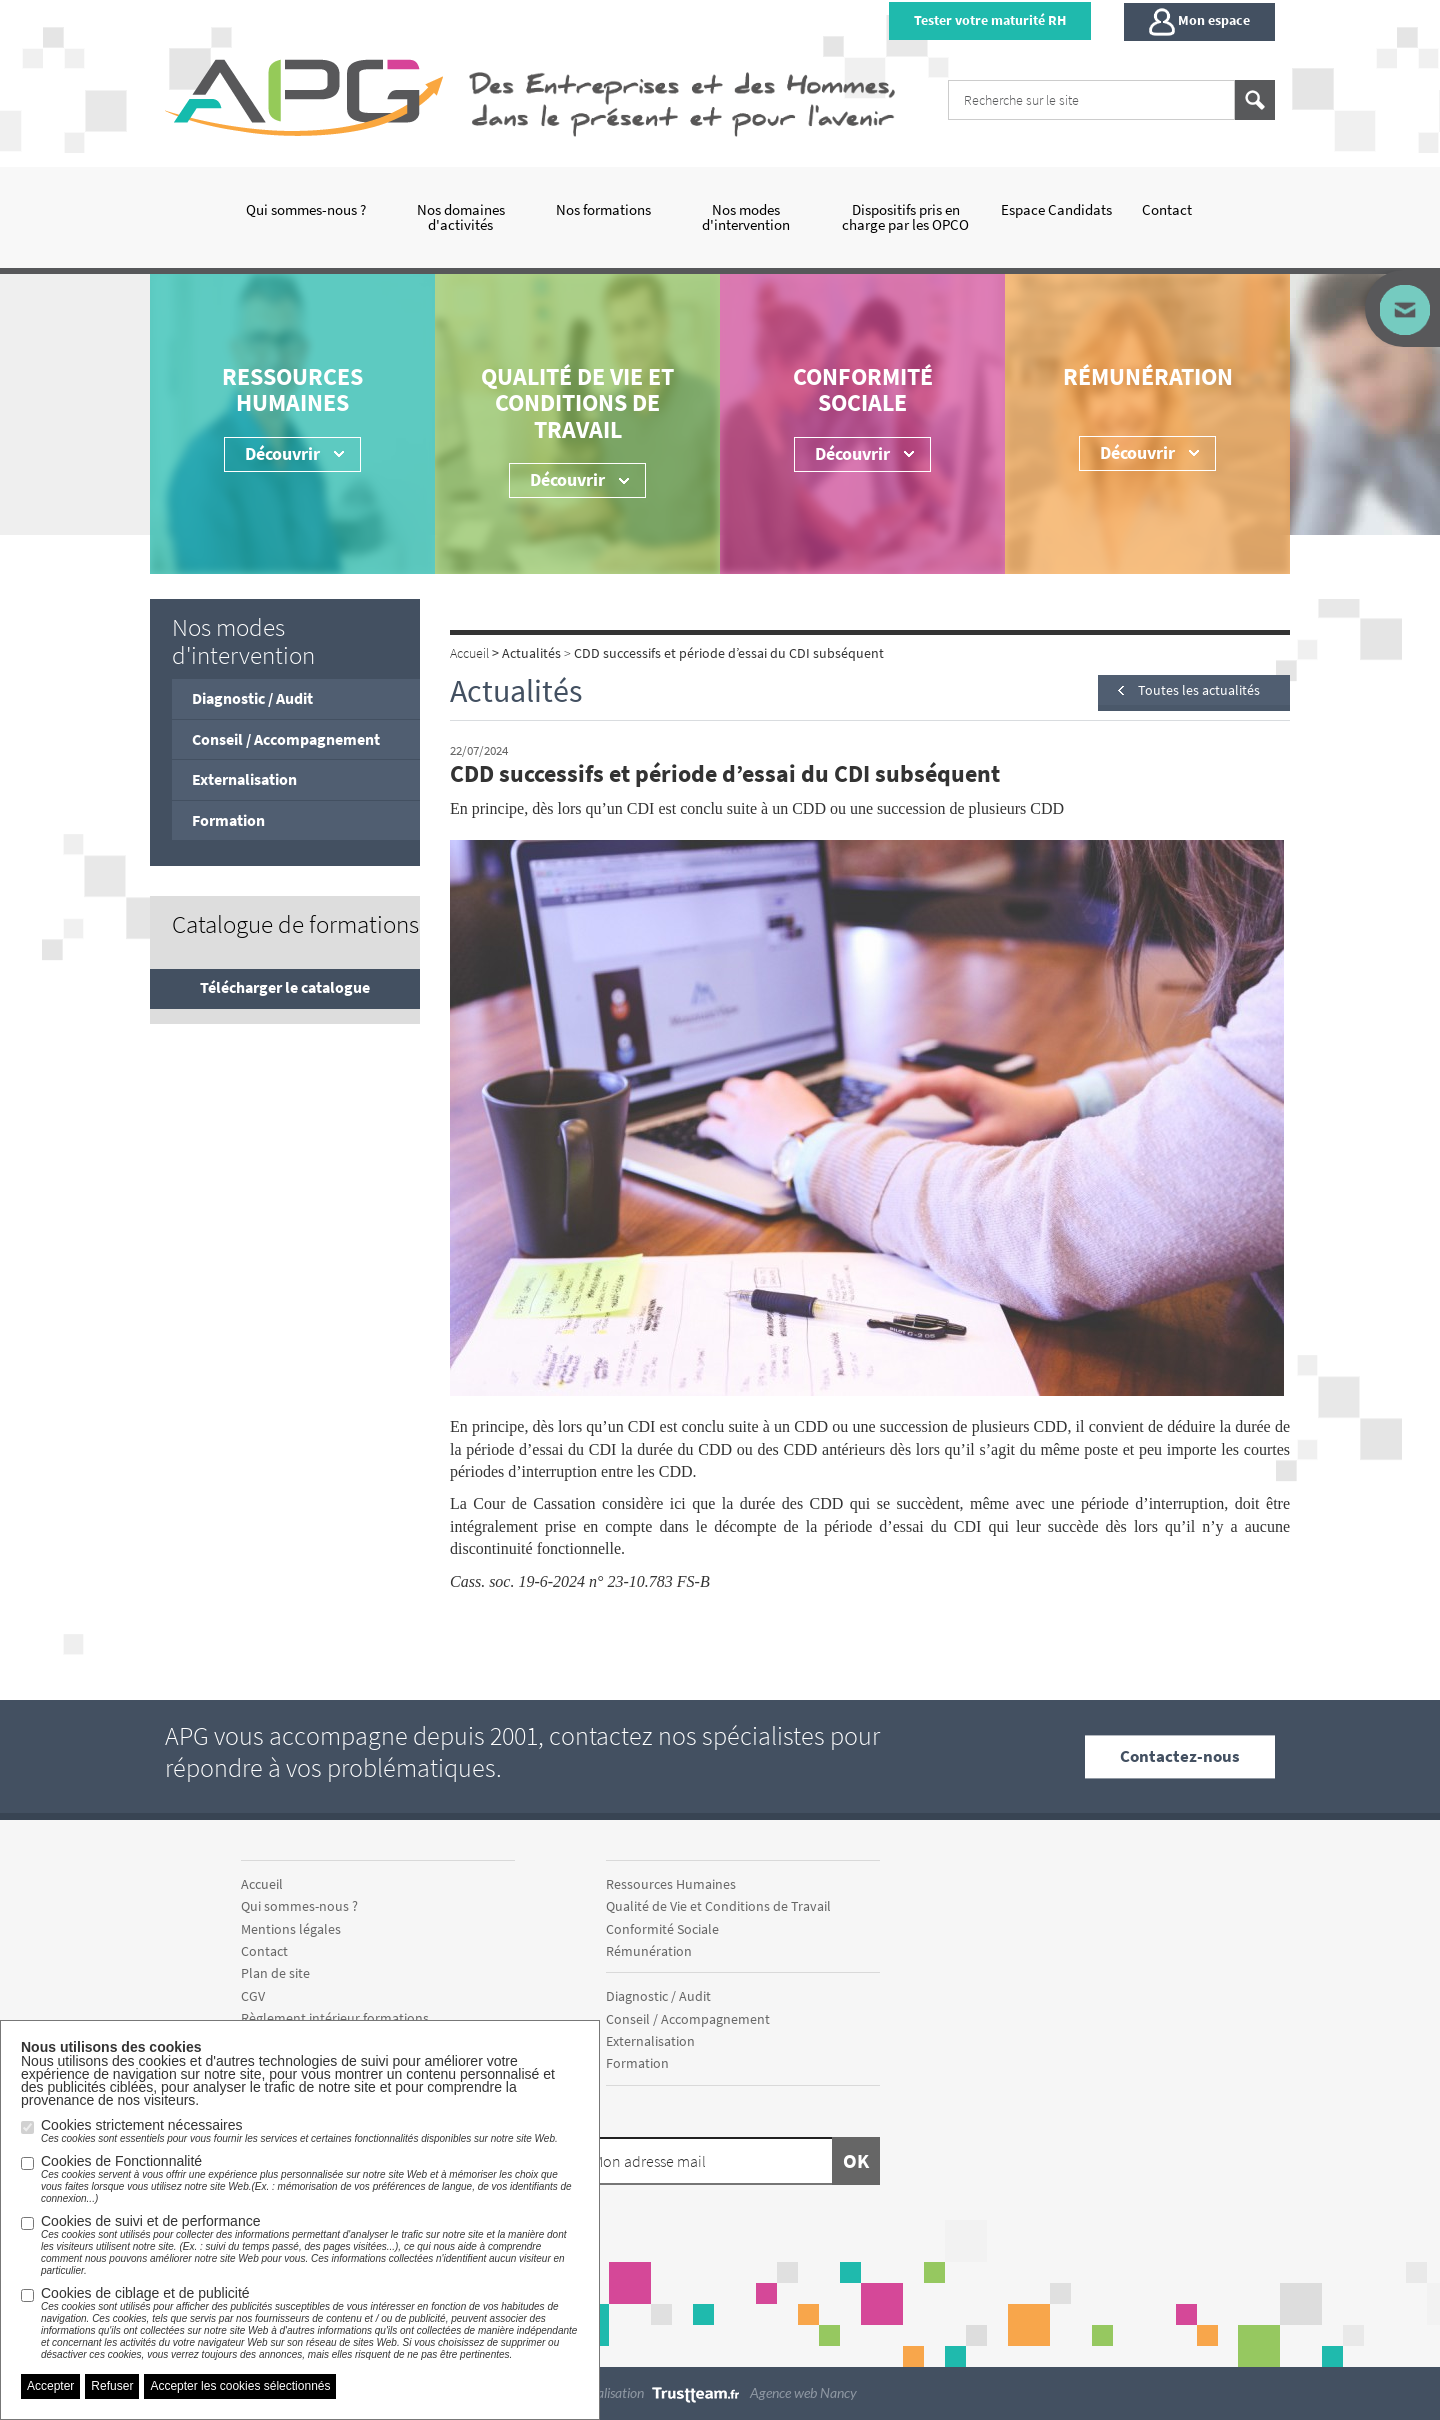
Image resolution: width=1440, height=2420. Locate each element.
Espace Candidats (1056, 209)
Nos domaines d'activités (461, 217)
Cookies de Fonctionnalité (310, 2179)
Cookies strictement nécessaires (299, 2131)
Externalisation (244, 779)
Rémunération (1148, 376)
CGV (253, 1996)
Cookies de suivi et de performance (310, 2245)
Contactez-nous (1180, 1756)
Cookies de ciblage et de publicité (310, 2323)
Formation (228, 820)
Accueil (262, 1884)
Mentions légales (291, 1929)
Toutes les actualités (1199, 690)
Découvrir (852, 453)
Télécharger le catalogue (285, 987)
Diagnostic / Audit (252, 698)
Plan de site (275, 1973)
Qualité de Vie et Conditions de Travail (577, 403)
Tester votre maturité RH (990, 20)
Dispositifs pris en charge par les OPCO (905, 217)
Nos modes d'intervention (746, 217)
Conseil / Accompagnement (286, 739)
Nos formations (603, 209)
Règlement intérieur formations (335, 2018)
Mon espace (1199, 22)
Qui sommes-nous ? (306, 209)
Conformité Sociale (863, 389)
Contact (1167, 209)
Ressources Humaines (292, 389)
